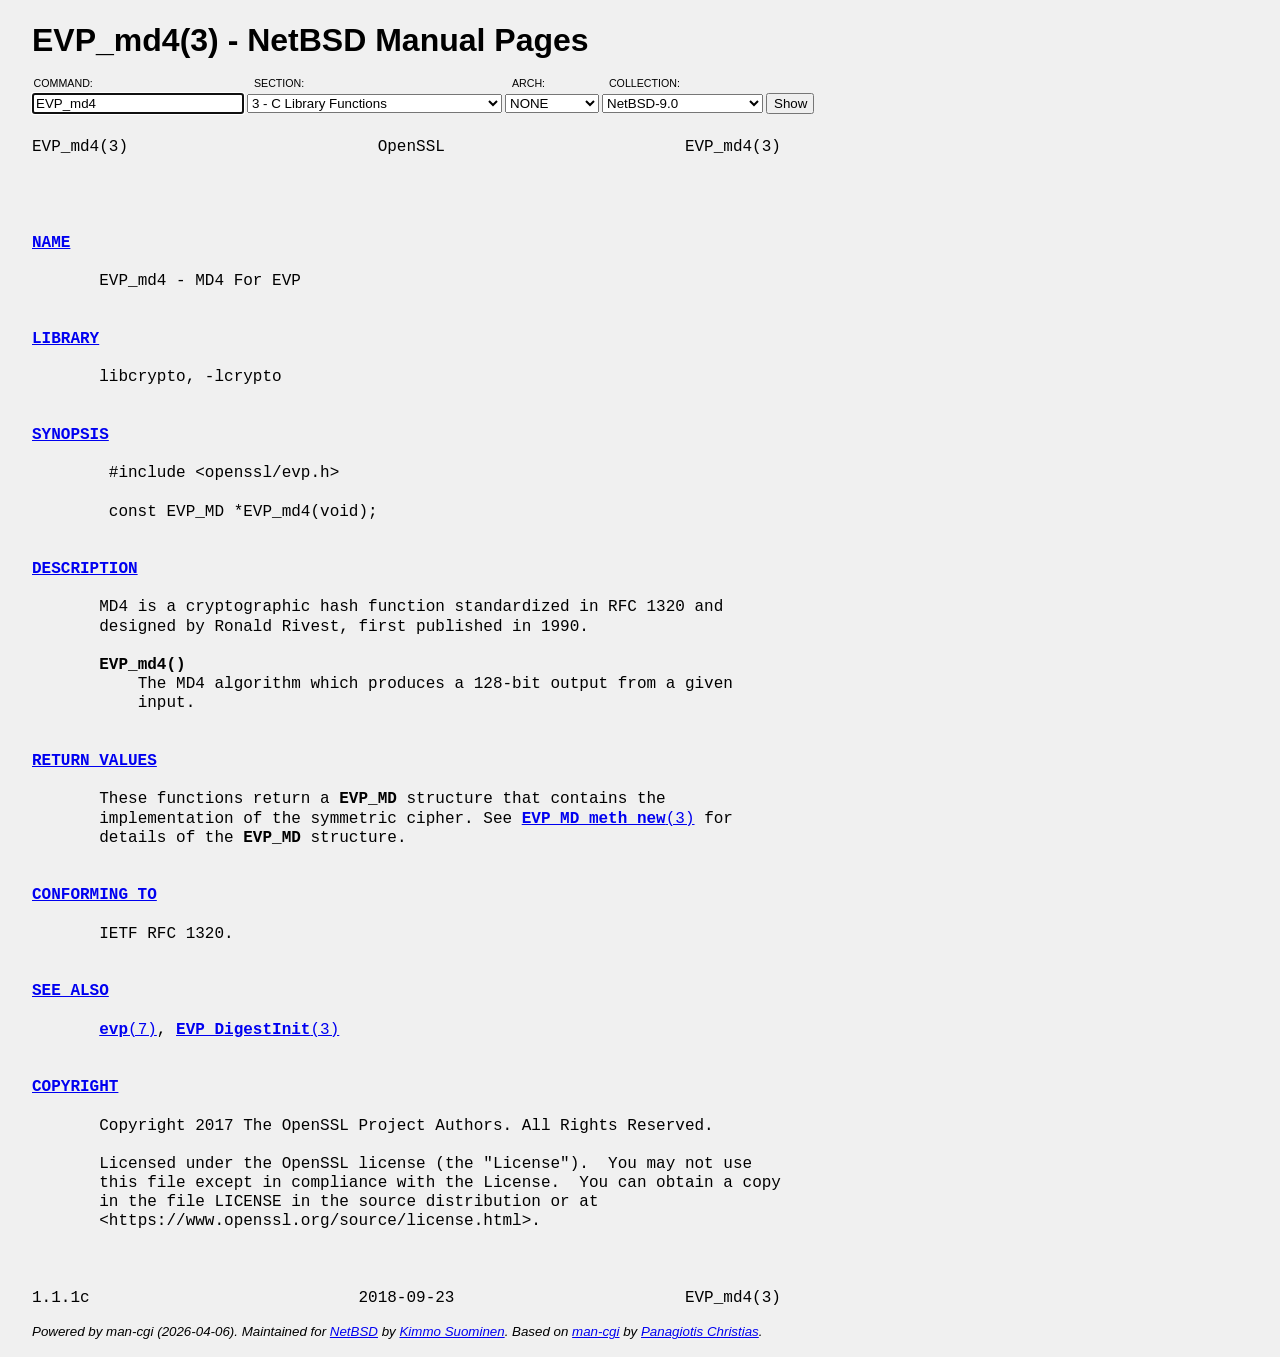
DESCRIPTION (85, 569)
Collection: (644, 83)
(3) (608, 819)
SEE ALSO (70, 991)
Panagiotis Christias (700, 1331)
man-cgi (595, 1331)
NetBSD (354, 1331)
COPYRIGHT (75, 1087)
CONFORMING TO (94, 895)
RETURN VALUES (94, 761)
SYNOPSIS (70, 435)
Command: (69, 83)
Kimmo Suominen (451, 1331)
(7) (128, 1030)
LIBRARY (65, 339)
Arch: (537, 83)
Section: (283, 83)
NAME (51, 243)
